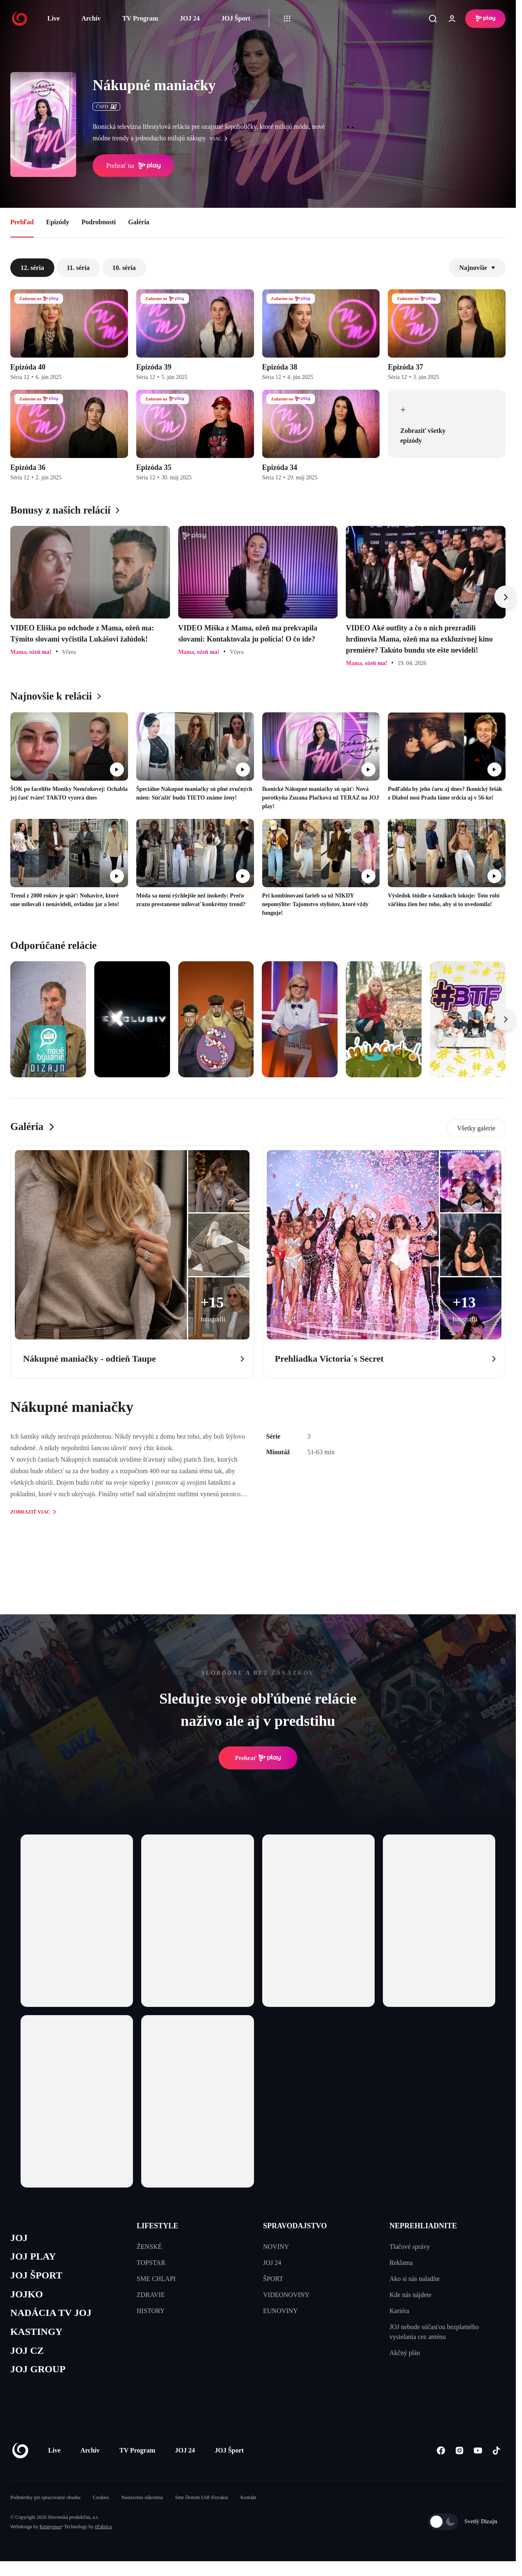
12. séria (32, 267)
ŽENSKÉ (149, 2246)
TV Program (140, 18)
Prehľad (22, 222)
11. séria (78, 267)
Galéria (138, 222)
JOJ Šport (235, 18)
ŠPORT (273, 2278)
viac (221, 139)
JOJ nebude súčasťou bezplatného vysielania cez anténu (434, 2331)
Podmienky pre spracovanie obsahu (45, 2503)
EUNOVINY (280, 2310)
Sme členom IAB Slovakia (201, 2503)
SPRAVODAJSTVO (295, 2226)
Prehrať (258, 1758)
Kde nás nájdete (410, 2294)
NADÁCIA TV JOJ (53, 2316)
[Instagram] (459, 2456)
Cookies (101, 2503)
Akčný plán (404, 2352)
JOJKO (27, 2296)
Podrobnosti (99, 222)
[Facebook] (440, 2456)
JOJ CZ (27, 2355)
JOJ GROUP (39, 2375)
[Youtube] (477, 2456)
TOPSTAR (151, 2262)
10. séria (124, 267)
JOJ (19, 2238)
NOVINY (276, 2246)
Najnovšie (477, 267)
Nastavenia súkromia (142, 2503)
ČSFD (106, 106)
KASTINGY (37, 2335)
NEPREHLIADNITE (423, 2226)
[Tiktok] (496, 2456)
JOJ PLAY (34, 2257)
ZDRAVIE (151, 2294)
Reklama (401, 2262)
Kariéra (399, 2310)
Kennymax (50, 2533)
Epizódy (57, 222)
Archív (91, 18)
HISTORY (151, 2310)
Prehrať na (133, 166)
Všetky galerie (476, 1128)
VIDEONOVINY (286, 2294)
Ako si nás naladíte (414, 2278)
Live (53, 18)
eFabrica (103, 2533)
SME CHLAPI (156, 2278)
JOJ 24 (189, 18)
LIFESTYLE (157, 2226)
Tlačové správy (409, 2246)
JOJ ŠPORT (37, 2277)
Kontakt (248, 2503)
